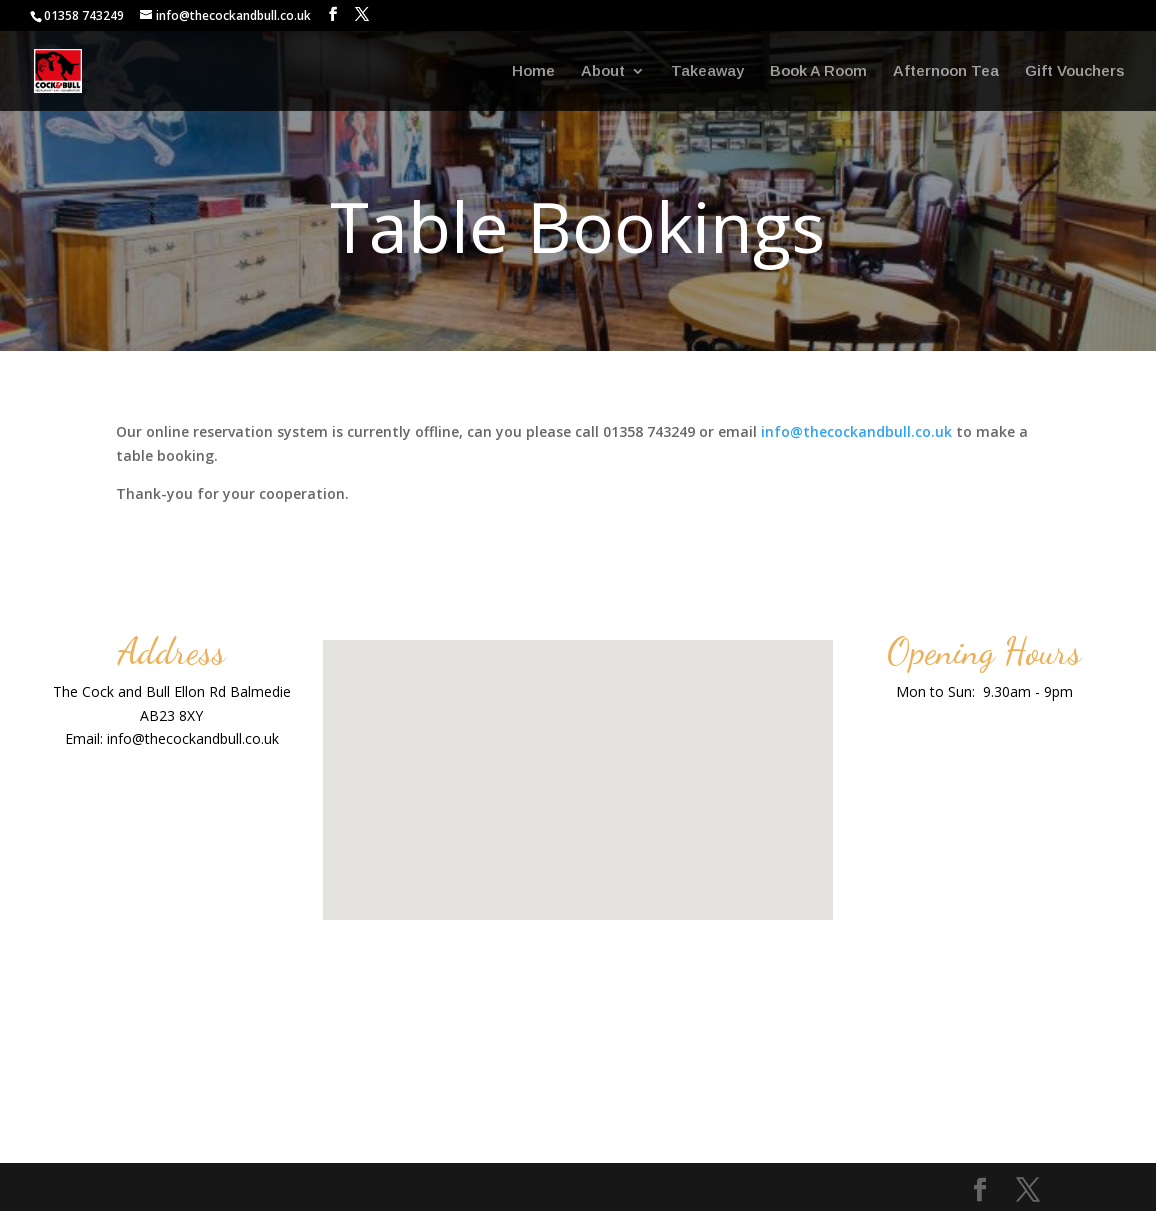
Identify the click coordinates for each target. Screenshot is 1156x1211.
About (603, 71)
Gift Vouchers (1074, 71)
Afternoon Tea (946, 71)
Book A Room (818, 71)
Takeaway (707, 71)
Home (533, 71)
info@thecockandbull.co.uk (856, 431)
